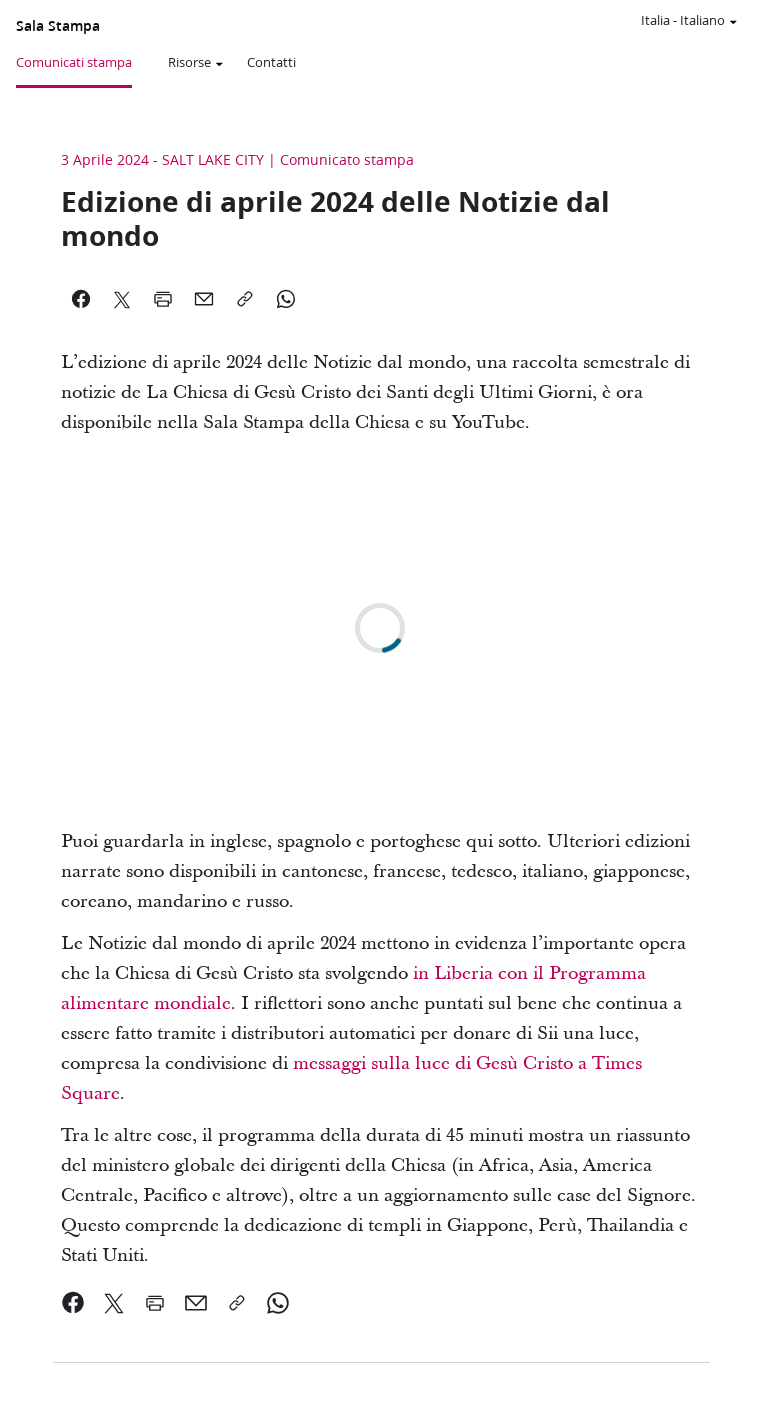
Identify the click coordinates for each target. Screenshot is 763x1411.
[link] (73, 1303)
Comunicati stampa (74, 62)
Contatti (271, 62)
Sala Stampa (58, 26)
